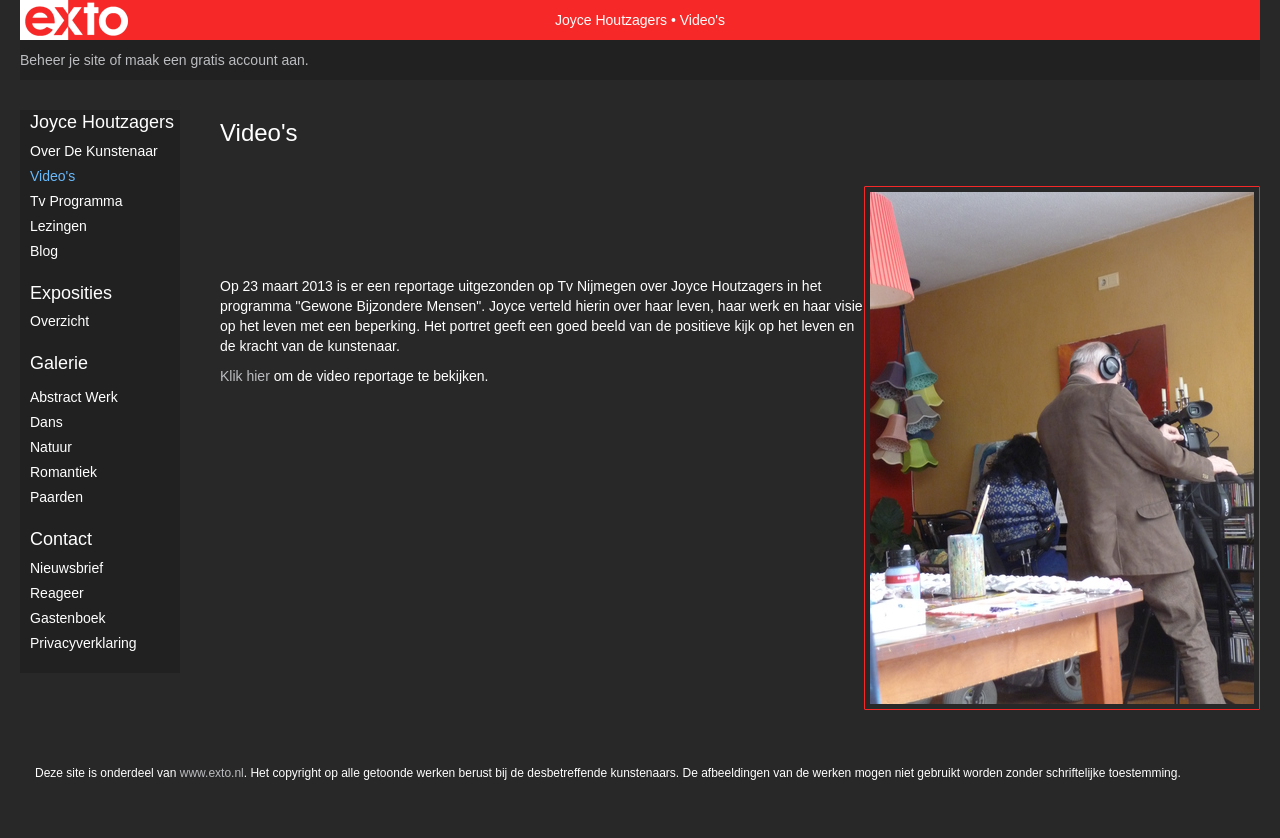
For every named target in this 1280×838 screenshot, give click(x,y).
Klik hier (245, 376)
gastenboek (68, 618)
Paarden (56, 497)
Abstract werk (74, 397)
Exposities (71, 293)
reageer (57, 593)
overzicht (59, 321)
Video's (52, 176)
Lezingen (58, 226)
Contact (61, 539)
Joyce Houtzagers (611, 20)
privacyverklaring (83, 643)
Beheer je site (63, 60)
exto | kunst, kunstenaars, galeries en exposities (76, 20)
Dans (46, 422)
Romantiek (63, 472)
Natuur (51, 447)
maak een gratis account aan (215, 60)
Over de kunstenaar (94, 151)
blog (44, 251)
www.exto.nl (212, 773)
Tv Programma (76, 201)
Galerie (59, 363)
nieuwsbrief (66, 568)
